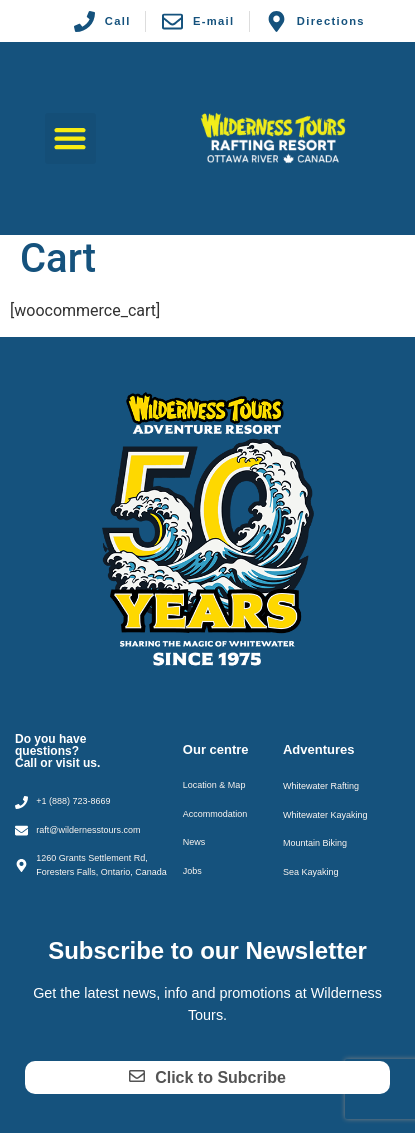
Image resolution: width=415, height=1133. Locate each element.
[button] (70, 138)
